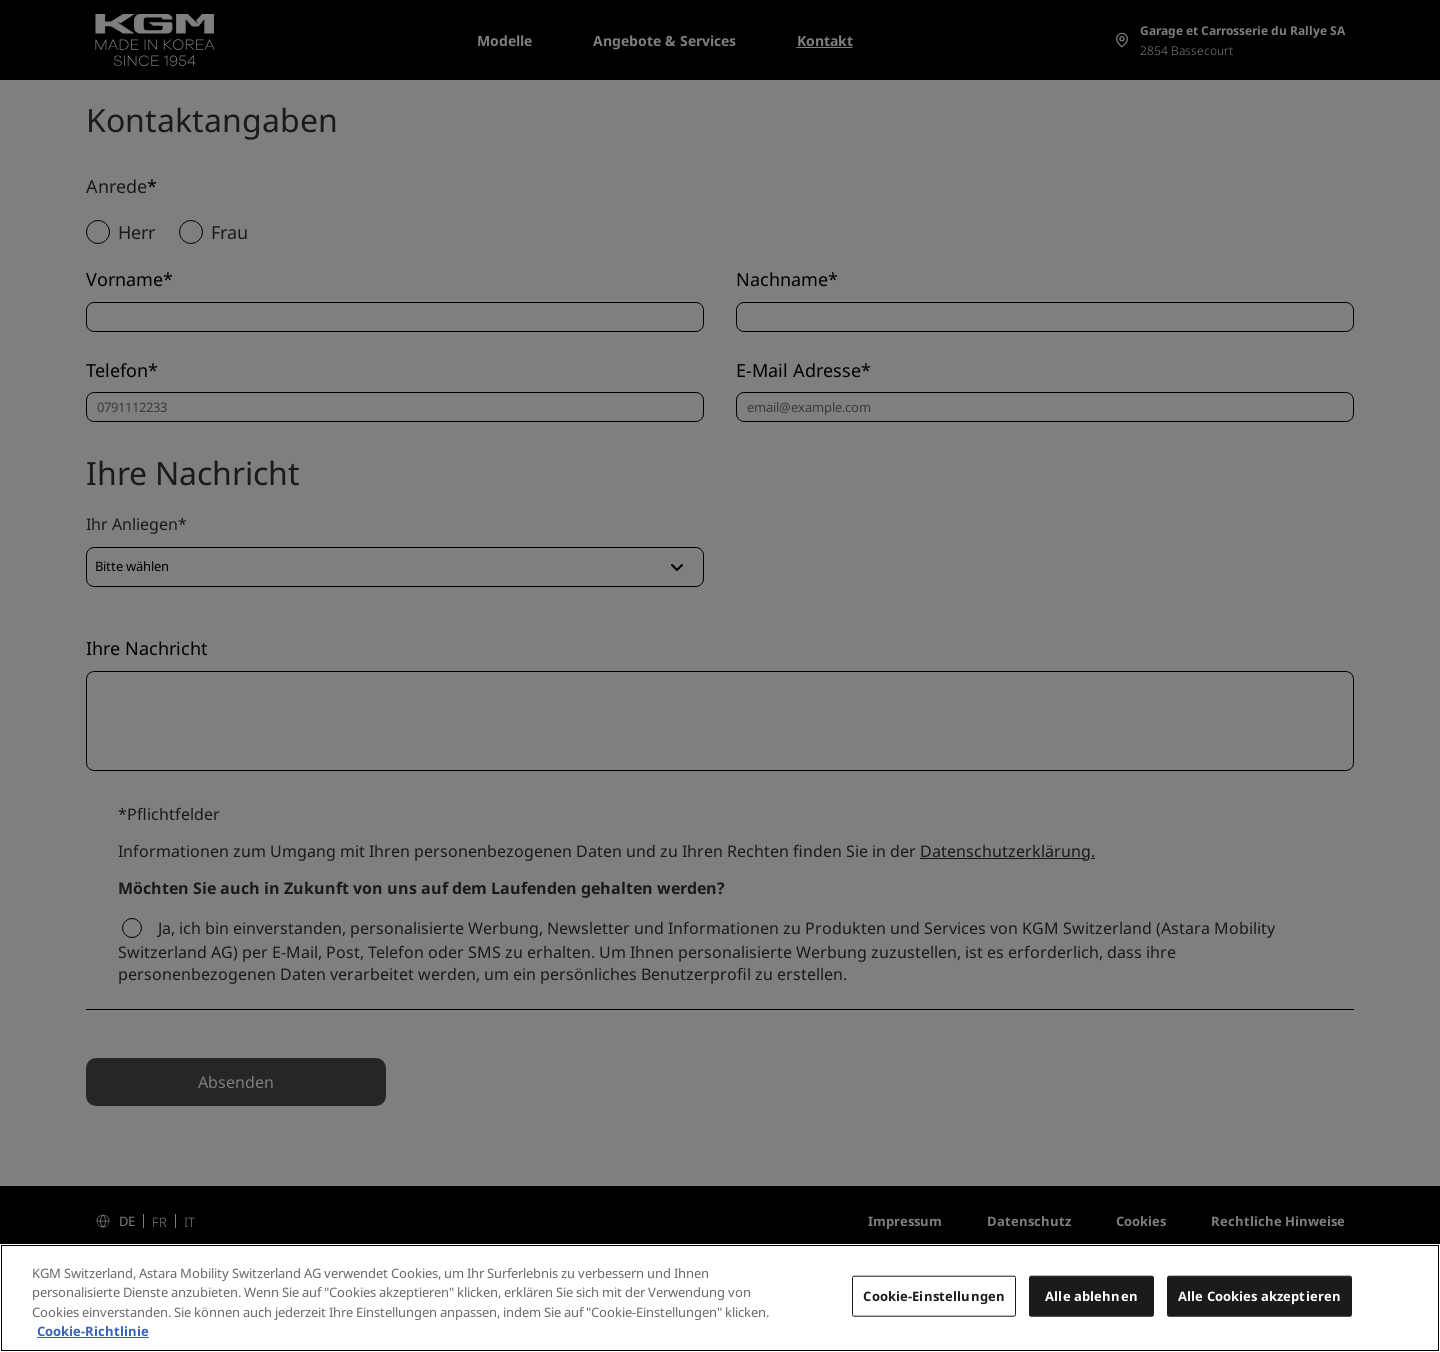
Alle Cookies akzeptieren (1259, 1307)
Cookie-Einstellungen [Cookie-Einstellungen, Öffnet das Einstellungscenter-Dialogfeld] (934, 1307)
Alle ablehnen (1091, 1307)
